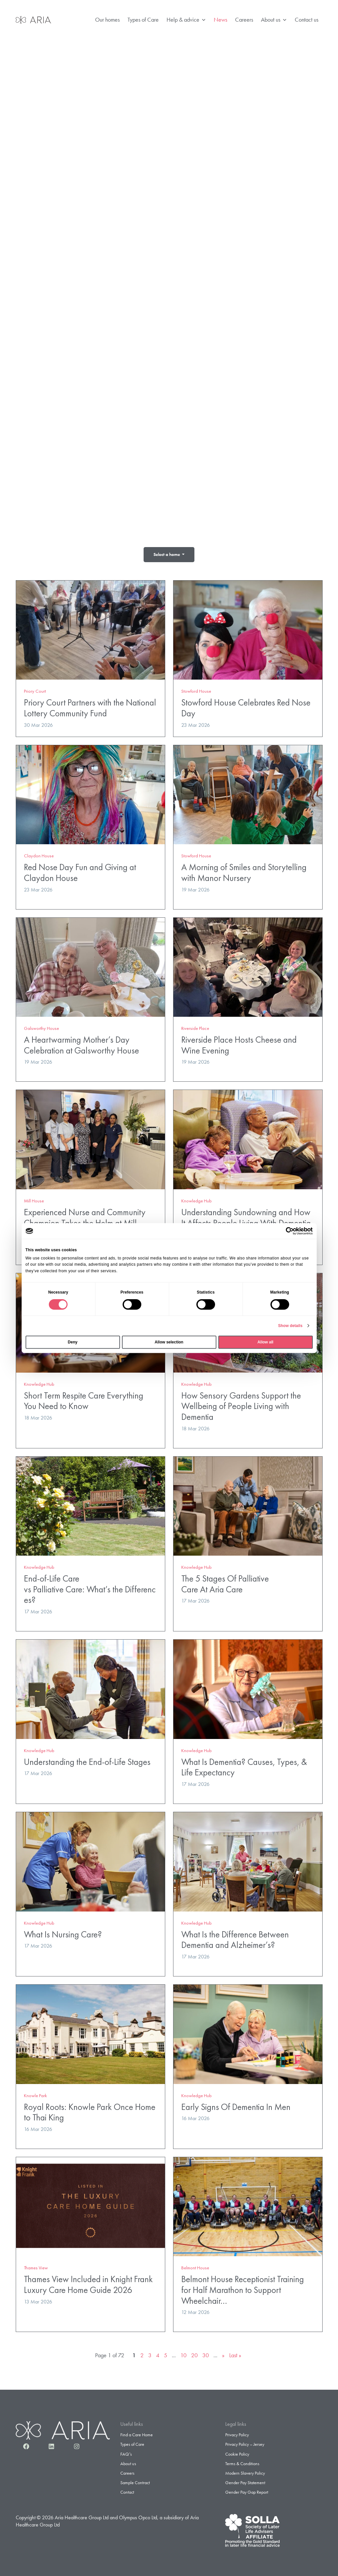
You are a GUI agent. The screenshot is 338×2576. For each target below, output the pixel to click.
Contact (127, 2490)
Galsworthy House (41, 1026)
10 (183, 2353)
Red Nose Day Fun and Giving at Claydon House (80, 870)
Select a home (167, 554)
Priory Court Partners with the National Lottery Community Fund (90, 706)
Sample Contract (135, 2481)
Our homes (107, 19)
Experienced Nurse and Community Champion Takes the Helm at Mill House (85, 1220)
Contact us (306, 19)
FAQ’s (126, 2452)
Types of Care (143, 19)
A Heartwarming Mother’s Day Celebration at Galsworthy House (81, 1043)
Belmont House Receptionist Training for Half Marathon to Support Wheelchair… (242, 2287)
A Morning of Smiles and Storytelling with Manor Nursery (244, 870)
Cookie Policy (237, 2452)
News (220, 19)
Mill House (34, 1199)
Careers (244, 19)
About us (274, 19)
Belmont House (195, 2266)
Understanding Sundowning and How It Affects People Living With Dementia (246, 1215)
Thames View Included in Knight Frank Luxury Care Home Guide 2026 (88, 2282)
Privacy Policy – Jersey (244, 2442)
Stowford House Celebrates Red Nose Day (245, 706)
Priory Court (35, 689)
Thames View (36, 2266)
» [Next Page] (223, 2353)
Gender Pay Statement (245, 2481)
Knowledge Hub (196, 1199)
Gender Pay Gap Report (246, 2490)
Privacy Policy (237, 2433)
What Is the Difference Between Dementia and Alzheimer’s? (235, 1937)
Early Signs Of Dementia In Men (235, 2104)
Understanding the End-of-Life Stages (87, 1759)
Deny (72, 1342)
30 (205, 2353)
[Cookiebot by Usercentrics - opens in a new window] (284, 1231)
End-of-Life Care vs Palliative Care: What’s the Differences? (90, 1587)
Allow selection (169, 1342)
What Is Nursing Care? (63, 1932)
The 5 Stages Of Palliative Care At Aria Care (225, 1582)
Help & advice (186, 19)
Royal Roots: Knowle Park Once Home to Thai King (89, 2110)
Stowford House (196, 689)
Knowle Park (35, 2093)
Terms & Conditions (242, 2461)
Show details (290, 1325)
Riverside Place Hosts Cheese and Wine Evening (239, 1043)
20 (194, 2353)
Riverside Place (195, 1026)
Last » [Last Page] (235, 2353)
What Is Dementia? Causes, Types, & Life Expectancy (244, 1765)
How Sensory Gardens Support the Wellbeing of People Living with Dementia (241, 1403)
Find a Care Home (136, 2433)
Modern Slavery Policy (245, 2471)
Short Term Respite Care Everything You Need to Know (83, 1398)
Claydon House (39, 854)
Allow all (265, 1342)
